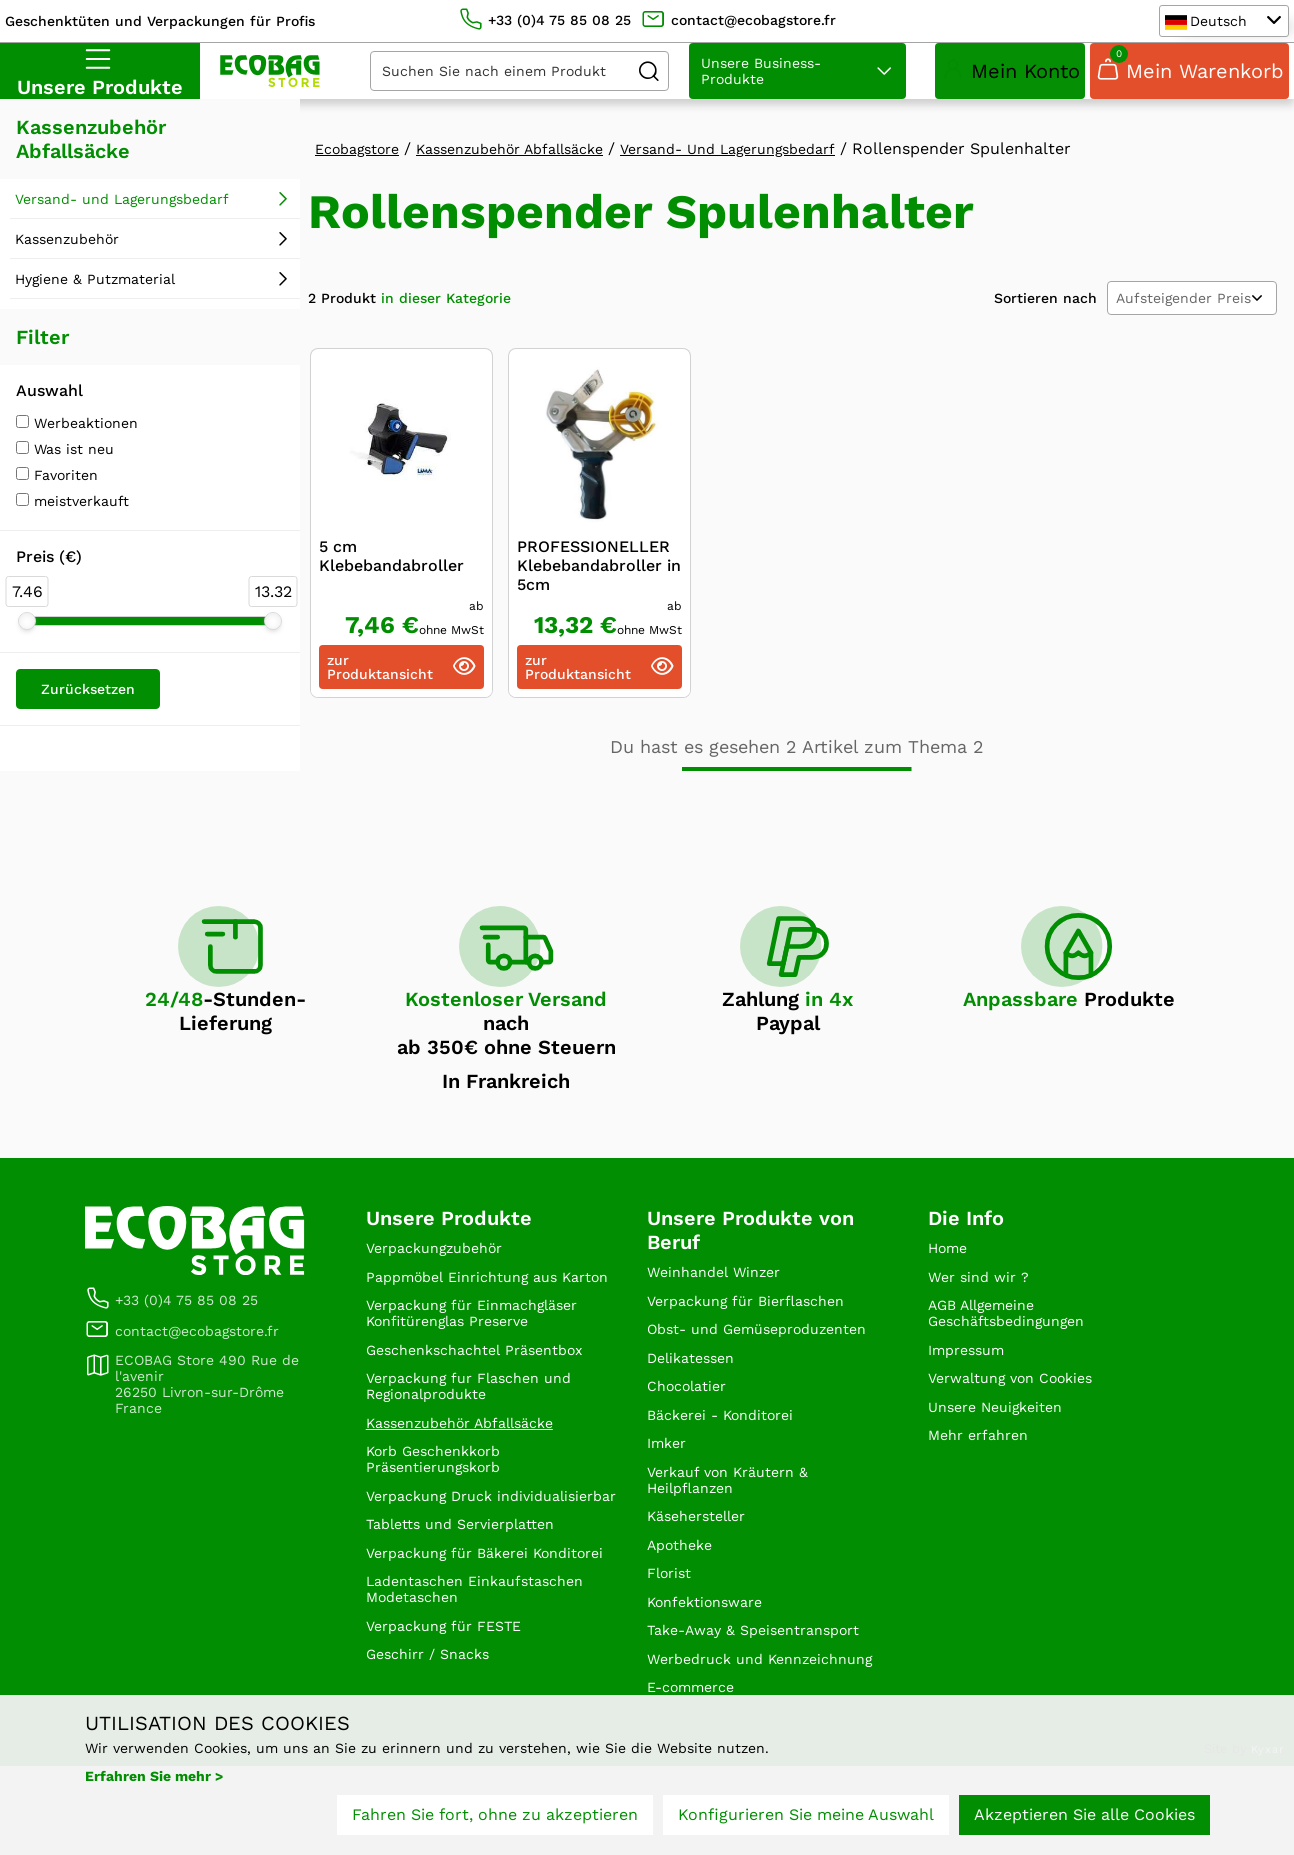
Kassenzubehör (67, 253)
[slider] (27, 635)
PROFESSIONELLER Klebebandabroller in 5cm (599, 579)
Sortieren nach (1045, 312)
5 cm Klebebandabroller (391, 570)
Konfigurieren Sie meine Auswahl (806, 1822)
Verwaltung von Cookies (1021, 1408)
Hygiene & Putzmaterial (95, 293)
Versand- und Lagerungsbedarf (122, 213)
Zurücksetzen (88, 703)
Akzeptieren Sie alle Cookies (1084, 1822)
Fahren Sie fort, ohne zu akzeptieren (495, 1822)
